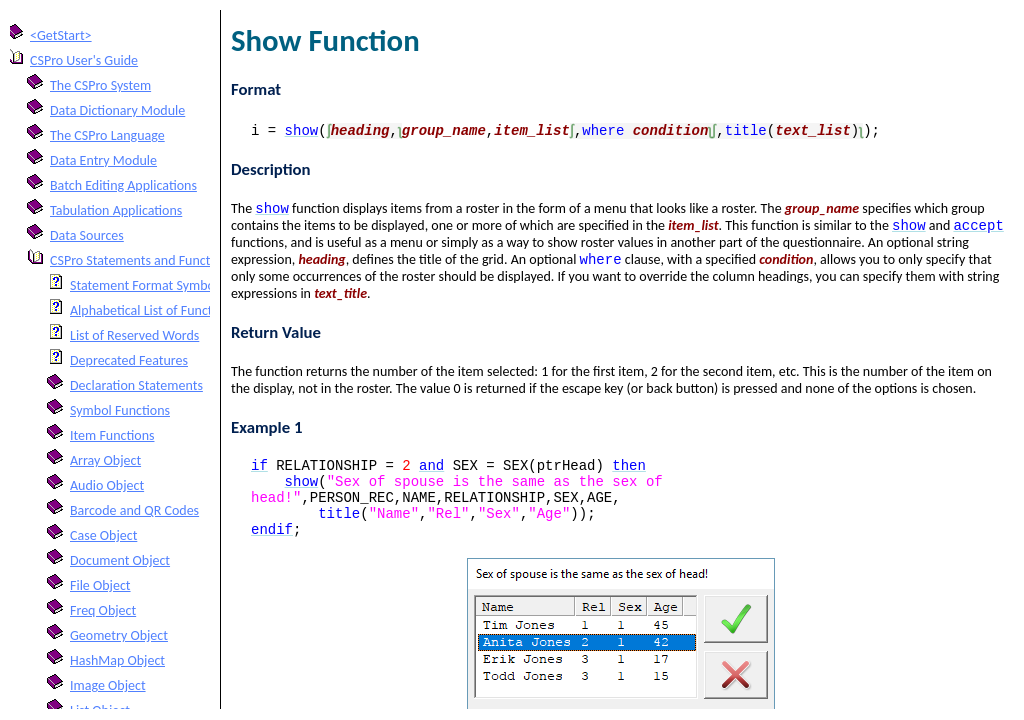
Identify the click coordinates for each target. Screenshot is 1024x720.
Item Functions (112, 435)
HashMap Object (117, 660)
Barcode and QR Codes (134, 510)
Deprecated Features (129, 360)
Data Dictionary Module (117, 110)
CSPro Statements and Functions (142, 260)
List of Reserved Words (134, 335)
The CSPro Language (107, 135)
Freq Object (103, 610)
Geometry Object (119, 635)
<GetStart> (61, 35)
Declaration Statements (136, 385)
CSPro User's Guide (84, 60)
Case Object (103, 535)
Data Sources (87, 235)
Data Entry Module (103, 160)
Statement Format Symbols (147, 285)
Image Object (108, 685)
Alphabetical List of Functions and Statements (199, 310)
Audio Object (107, 485)
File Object (100, 585)
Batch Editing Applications (123, 185)
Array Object (105, 460)
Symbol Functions (120, 410)
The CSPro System (100, 85)
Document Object (120, 560)
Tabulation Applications (116, 210)
